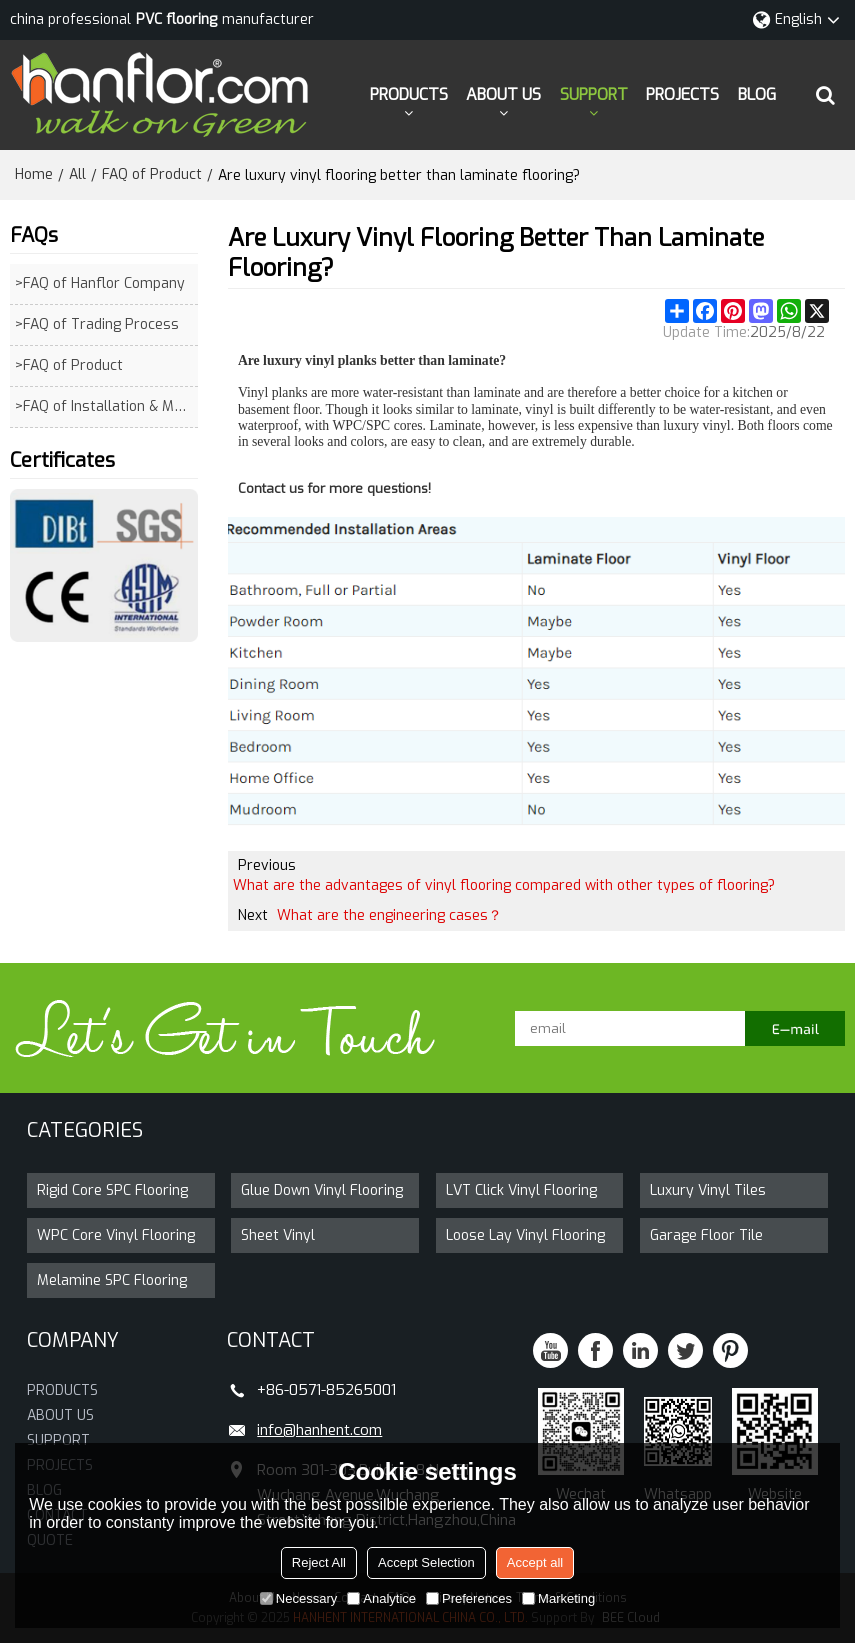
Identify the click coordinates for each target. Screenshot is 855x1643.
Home (34, 174)
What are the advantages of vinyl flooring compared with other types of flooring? (504, 885)
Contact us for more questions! (334, 489)
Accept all (535, 1562)
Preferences (469, 1598)
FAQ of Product (152, 174)
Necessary (298, 1598)
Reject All (319, 1562)
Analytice (381, 1598)
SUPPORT (594, 94)
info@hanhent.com (319, 1430)
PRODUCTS (409, 94)
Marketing (558, 1598)
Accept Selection (426, 1562)
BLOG (757, 94)
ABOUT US (503, 94)
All (77, 174)
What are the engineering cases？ (389, 915)
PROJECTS (682, 94)
